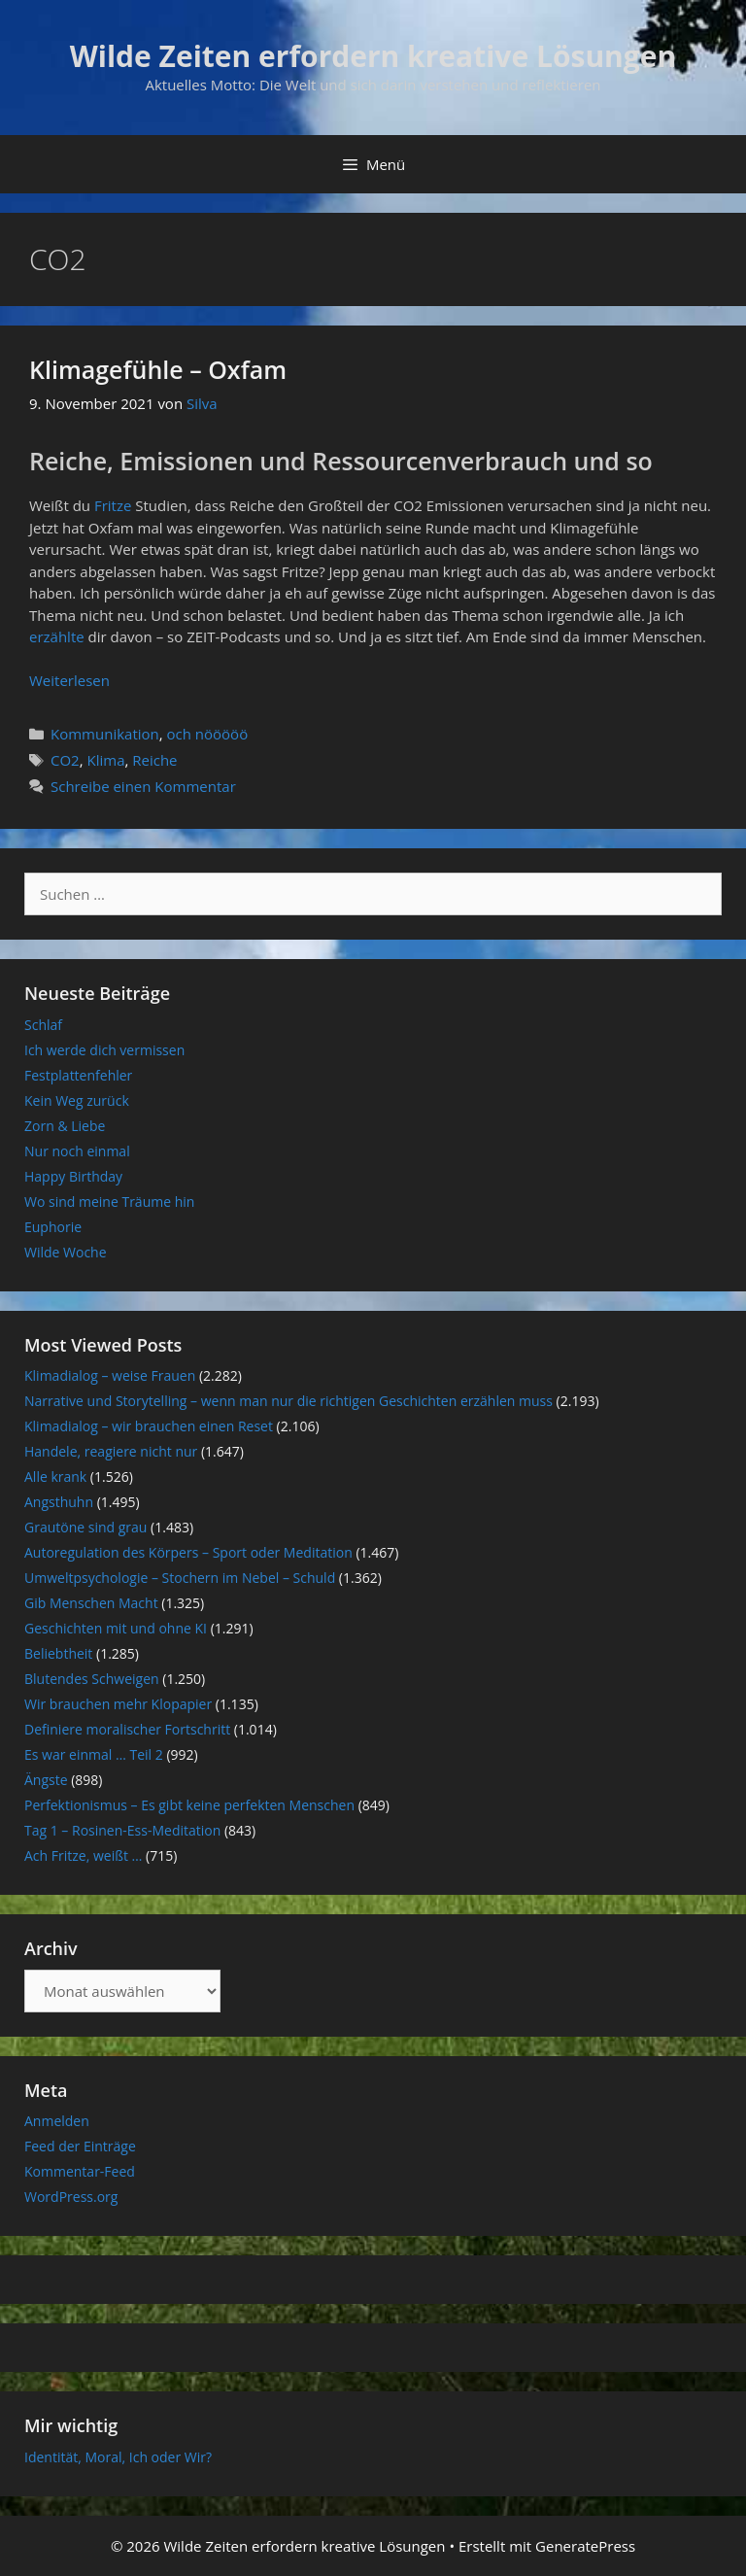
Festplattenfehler (78, 1075)
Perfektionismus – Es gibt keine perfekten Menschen (189, 1805)
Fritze (114, 505)
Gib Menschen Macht (91, 1603)
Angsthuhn (58, 1502)
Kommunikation (105, 733)
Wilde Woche (65, 1252)
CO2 (65, 760)
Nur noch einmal (77, 1151)
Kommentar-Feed (79, 2171)
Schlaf (43, 1024)
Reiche (154, 760)
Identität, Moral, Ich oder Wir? (118, 2457)
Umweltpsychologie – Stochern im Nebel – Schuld (179, 1577)
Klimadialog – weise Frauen (109, 1375)
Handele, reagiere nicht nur (110, 1451)
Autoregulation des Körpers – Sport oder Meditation (188, 1552)
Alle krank (55, 1476)
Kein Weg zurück (76, 1100)
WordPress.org (71, 2196)
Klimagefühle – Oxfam (158, 369)
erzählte (58, 636)
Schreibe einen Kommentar (143, 786)
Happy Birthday (73, 1176)
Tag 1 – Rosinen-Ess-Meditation (122, 1830)
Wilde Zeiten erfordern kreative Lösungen (373, 56)
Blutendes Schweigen (91, 1678)
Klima (105, 760)
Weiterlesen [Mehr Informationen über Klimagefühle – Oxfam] (69, 680)
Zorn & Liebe (64, 1125)
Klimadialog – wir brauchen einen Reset (148, 1426)
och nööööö (208, 733)
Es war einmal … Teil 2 (93, 1754)
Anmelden (56, 2121)
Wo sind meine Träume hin (109, 1201)
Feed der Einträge (80, 2146)
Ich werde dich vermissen (104, 1050)
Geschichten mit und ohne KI (115, 1628)
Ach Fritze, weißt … (83, 1855)
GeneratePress (585, 2546)
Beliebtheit (58, 1653)
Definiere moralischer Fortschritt (127, 1729)
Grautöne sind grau (85, 1527)
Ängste (46, 1779)
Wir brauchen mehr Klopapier (118, 1704)
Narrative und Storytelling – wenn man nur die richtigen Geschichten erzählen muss (288, 1400)
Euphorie (53, 1227)
